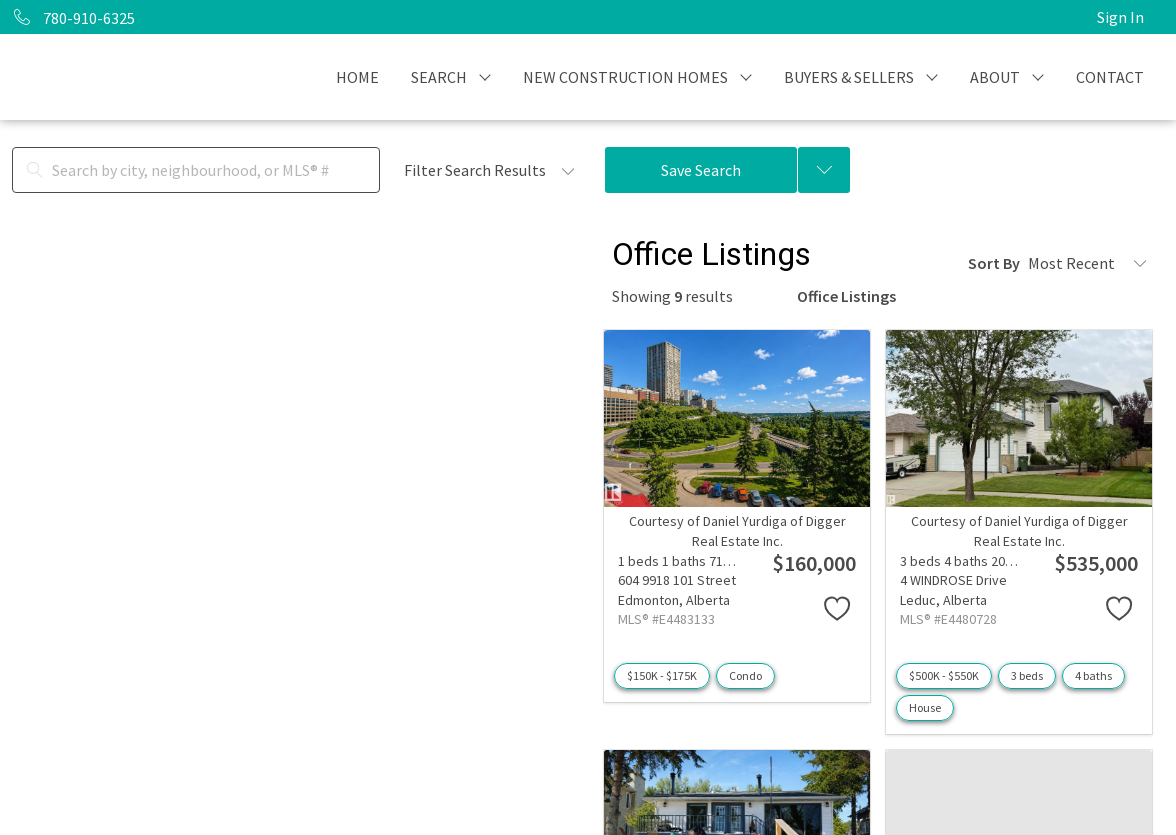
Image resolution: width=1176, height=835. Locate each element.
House (925, 707)
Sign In (1120, 17)
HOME (357, 77)
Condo (745, 675)
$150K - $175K (662, 675)
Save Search (701, 170)
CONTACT (1110, 77)
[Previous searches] (824, 170)
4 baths (1093, 675)
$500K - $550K (944, 675)
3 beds (1027, 675)
